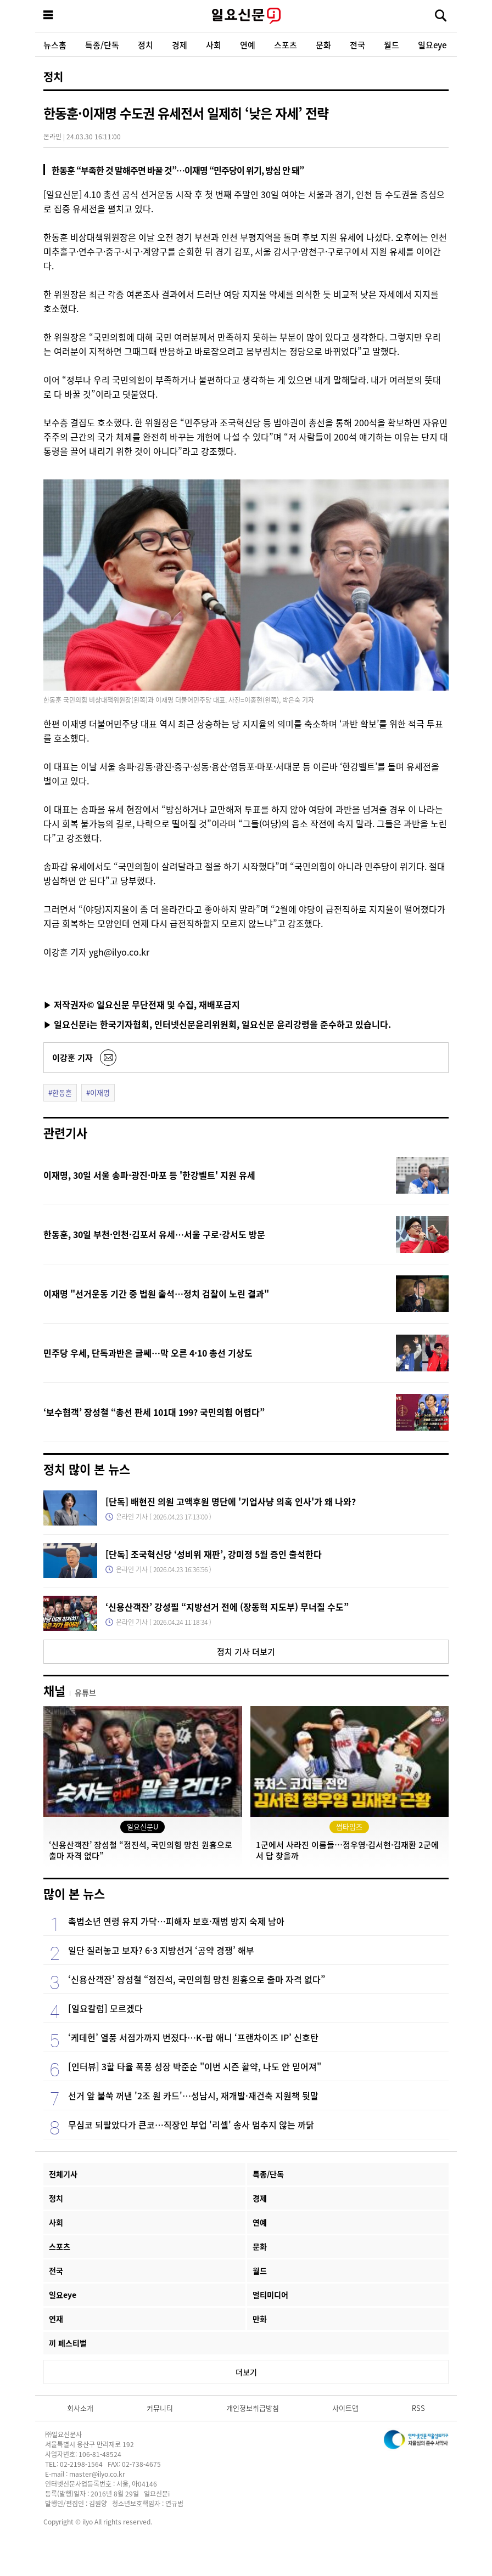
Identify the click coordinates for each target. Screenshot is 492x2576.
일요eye (432, 44)
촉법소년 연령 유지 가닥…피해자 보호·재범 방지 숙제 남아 (176, 1921)
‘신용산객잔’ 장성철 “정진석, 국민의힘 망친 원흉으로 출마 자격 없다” (196, 1979)
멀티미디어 (270, 2294)
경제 (179, 44)
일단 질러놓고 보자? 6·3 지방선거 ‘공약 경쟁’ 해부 (161, 1950)
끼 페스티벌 (68, 2342)
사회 (213, 44)
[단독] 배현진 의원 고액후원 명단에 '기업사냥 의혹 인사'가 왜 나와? (230, 1501)
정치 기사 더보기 (246, 1651)
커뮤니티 (160, 2408)
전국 (357, 44)
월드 (391, 44)
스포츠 (285, 44)
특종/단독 (102, 44)
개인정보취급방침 (252, 2408)
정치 (145, 44)
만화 (260, 2318)
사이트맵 (345, 2408)
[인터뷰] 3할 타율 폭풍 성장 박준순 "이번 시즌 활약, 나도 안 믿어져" (194, 2066)
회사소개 (80, 2408)
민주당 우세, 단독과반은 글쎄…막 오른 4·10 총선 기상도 (148, 1353)
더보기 (246, 2371)
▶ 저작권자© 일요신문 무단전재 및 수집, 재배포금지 (141, 1004)
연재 (56, 2318)
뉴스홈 (54, 44)
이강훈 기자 (72, 1057)
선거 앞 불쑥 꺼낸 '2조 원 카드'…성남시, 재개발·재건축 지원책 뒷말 (193, 2095)
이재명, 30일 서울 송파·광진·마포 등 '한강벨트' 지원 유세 (149, 1175)
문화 (323, 44)
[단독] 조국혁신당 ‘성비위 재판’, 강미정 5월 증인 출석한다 (213, 1554)
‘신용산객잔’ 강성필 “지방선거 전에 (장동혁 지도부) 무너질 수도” (227, 1606)
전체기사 (63, 2173)
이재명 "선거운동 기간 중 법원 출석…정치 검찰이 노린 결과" (156, 1293)
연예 (247, 44)
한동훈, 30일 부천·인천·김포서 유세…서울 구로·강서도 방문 (154, 1234)
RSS (418, 2408)
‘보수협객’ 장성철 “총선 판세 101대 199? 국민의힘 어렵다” (154, 1412)
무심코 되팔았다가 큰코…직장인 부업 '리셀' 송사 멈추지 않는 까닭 (191, 2125)
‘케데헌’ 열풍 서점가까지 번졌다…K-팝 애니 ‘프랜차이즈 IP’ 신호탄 (193, 2037)
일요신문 (246, 16)
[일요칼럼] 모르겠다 (105, 2008)
